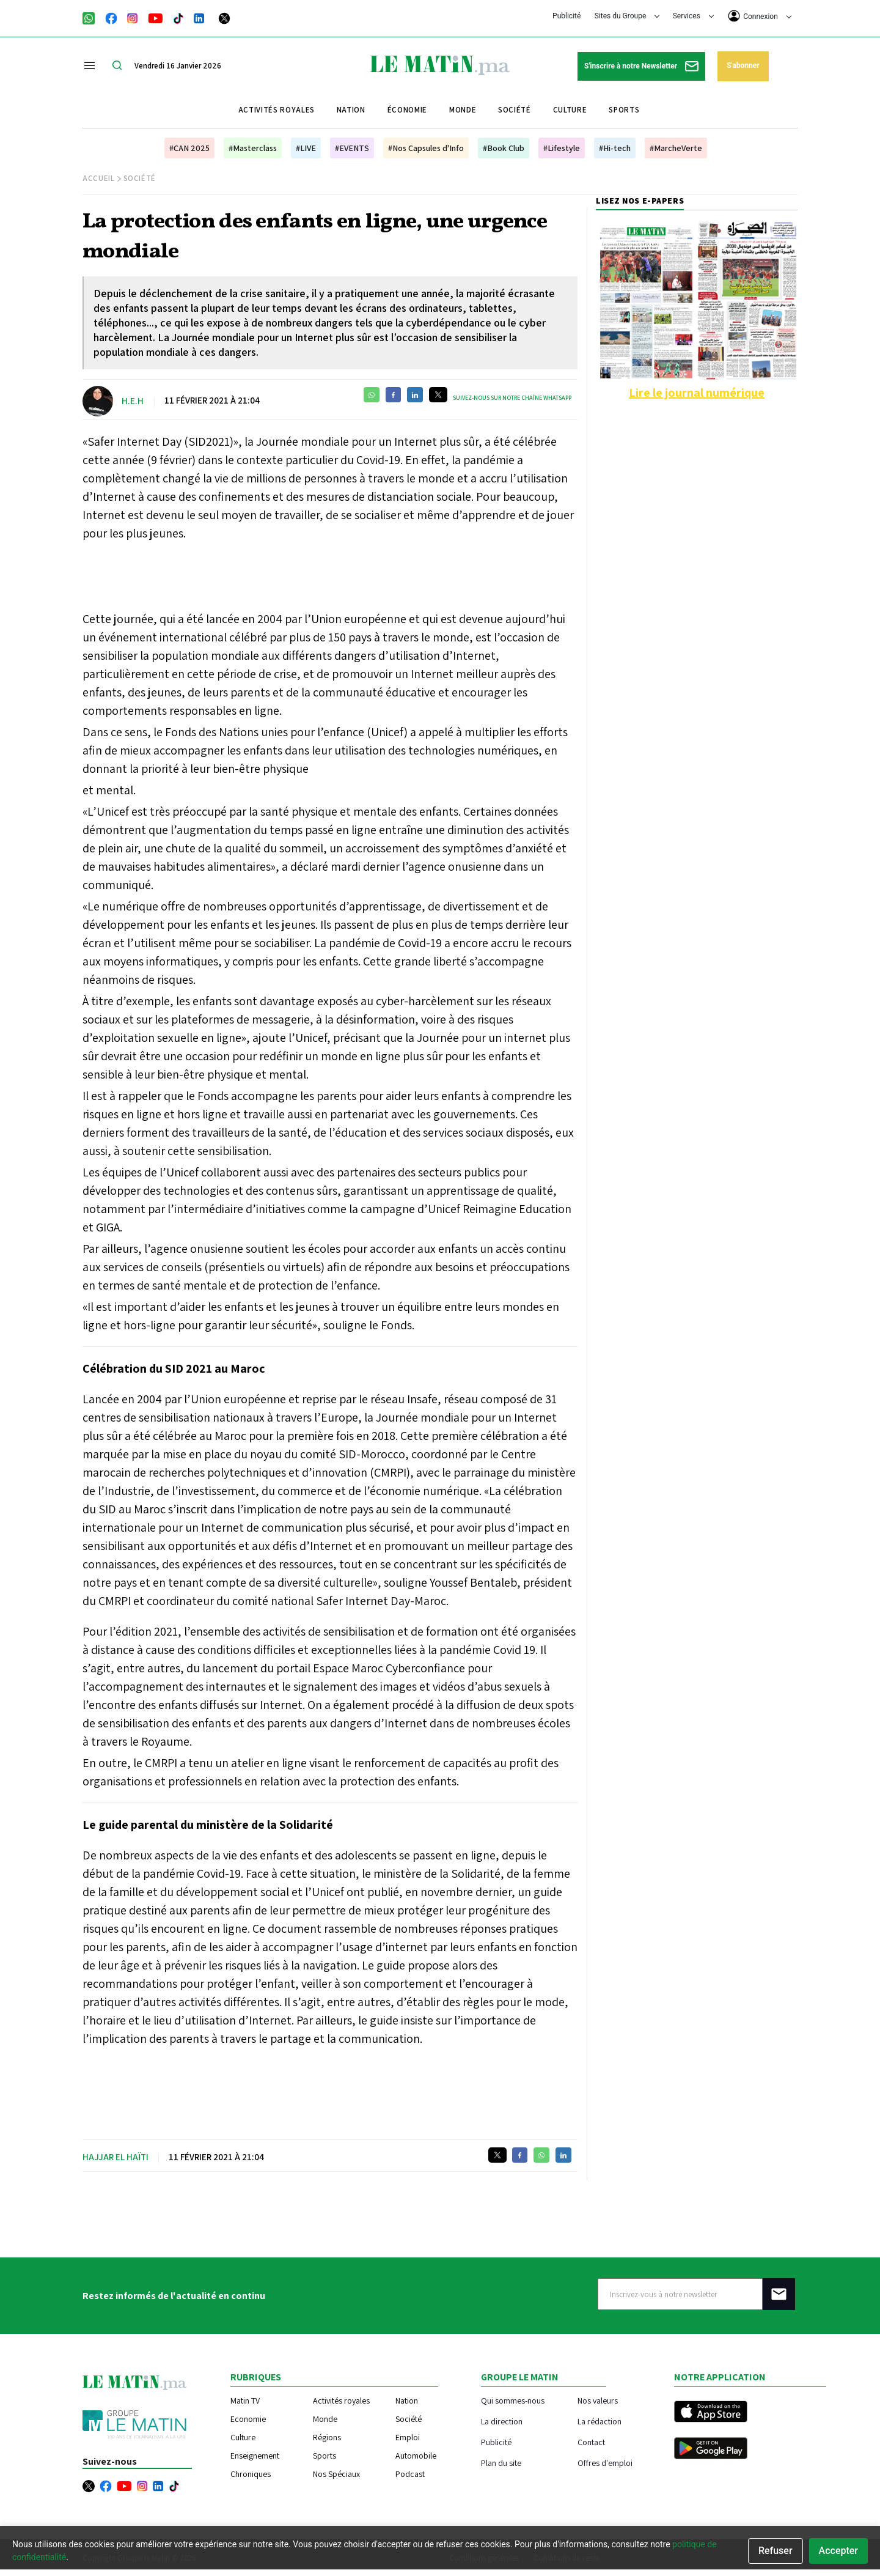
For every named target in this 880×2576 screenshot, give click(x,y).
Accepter (838, 2550)
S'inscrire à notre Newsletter (641, 66)
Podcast (410, 2473)
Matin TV (245, 2400)
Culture (570, 110)
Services (693, 16)
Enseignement (254, 2455)
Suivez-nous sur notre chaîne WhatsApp (512, 398)
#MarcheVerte (676, 147)
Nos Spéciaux (336, 2473)
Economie (248, 2418)
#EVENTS (352, 147)
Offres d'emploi (605, 2462)
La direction (501, 2421)
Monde (462, 110)
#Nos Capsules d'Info (426, 147)
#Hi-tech (615, 147)
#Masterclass (253, 147)
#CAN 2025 (189, 147)
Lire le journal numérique (697, 392)
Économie (407, 110)
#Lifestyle (561, 147)
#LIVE (306, 147)
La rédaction (600, 2421)
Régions (327, 2437)
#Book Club (503, 147)
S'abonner (743, 65)
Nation (351, 110)
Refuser (775, 2550)
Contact (591, 2442)
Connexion (759, 16)
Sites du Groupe (627, 16)
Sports (624, 110)
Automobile (415, 2455)
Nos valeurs (598, 2400)
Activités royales (276, 110)
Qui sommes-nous (512, 2400)
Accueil (98, 178)
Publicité (566, 16)
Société (514, 110)
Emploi (407, 2437)
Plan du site (501, 2462)
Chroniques (250, 2473)
